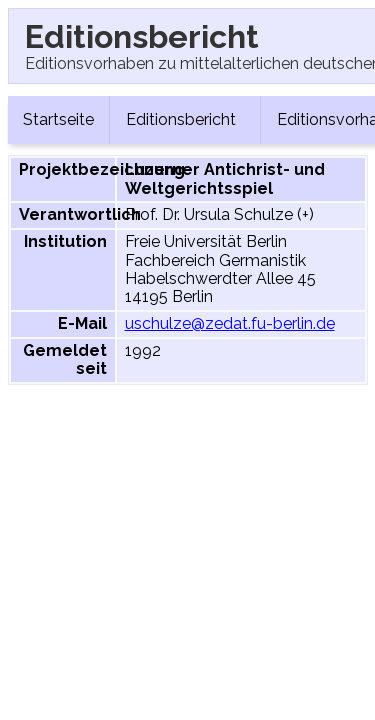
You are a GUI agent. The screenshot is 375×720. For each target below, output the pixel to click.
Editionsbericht (185, 119)
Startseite (58, 119)
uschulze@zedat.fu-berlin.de (230, 323)
